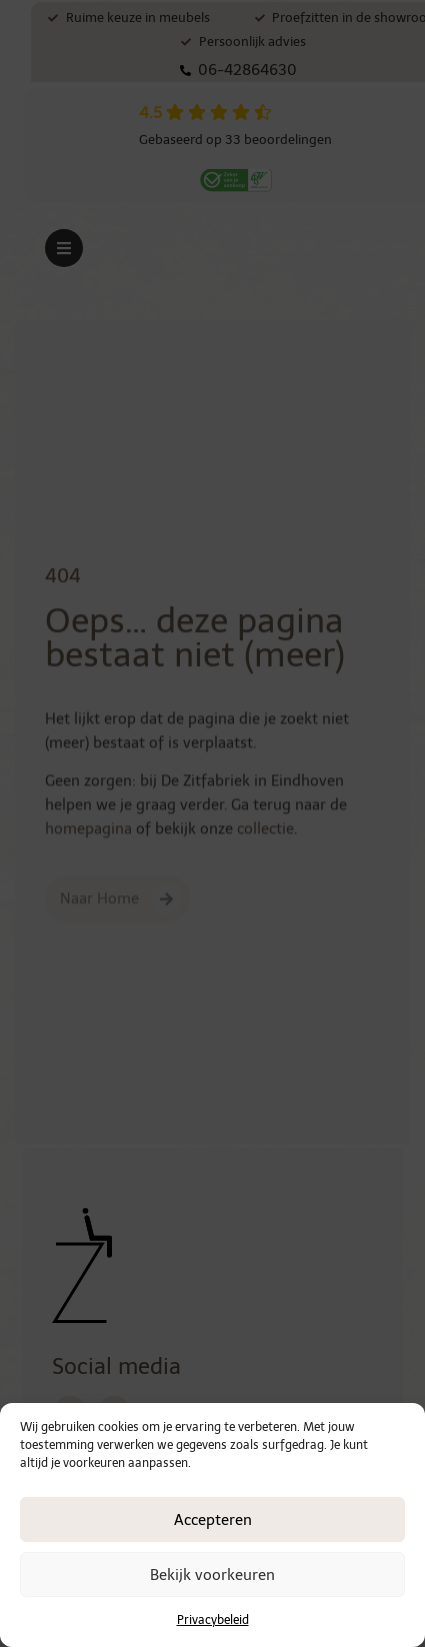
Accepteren (213, 1520)
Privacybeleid (213, 1620)
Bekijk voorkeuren (212, 1575)
